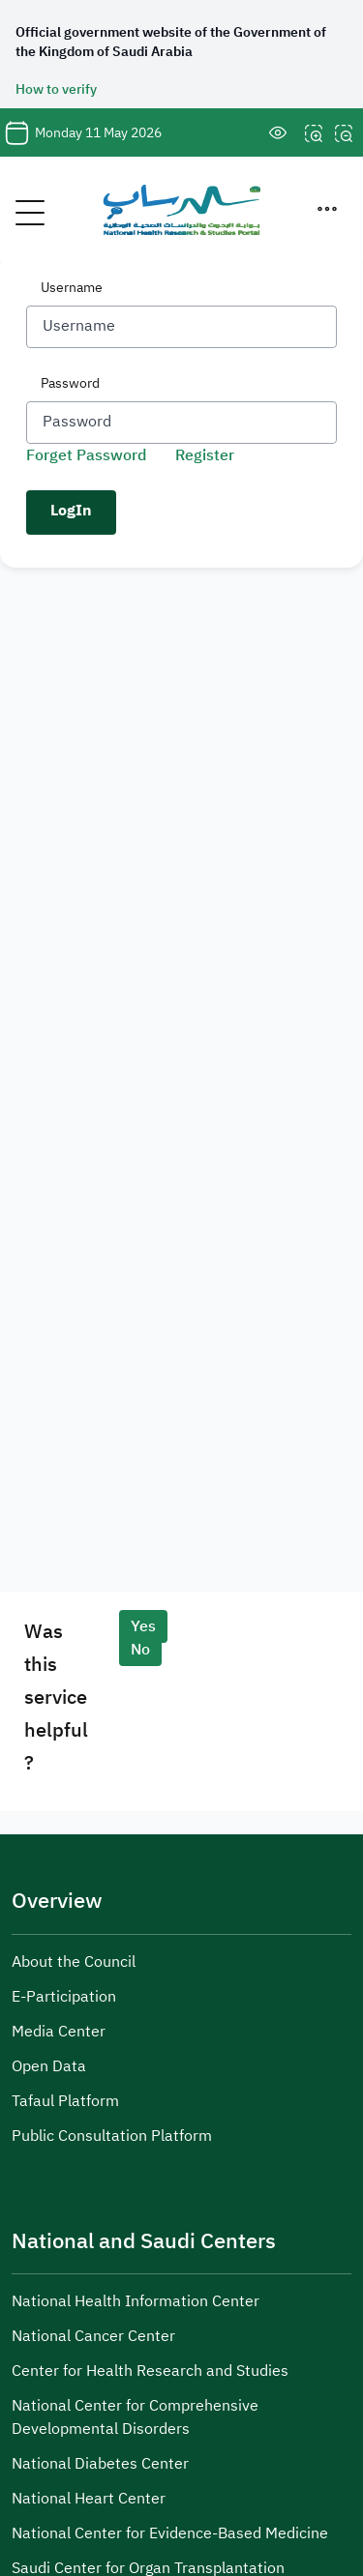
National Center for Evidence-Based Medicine (170, 2533)
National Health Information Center (135, 2301)
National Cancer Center (93, 2336)
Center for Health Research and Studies (150, 2371)
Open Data (49, 2066)
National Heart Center (89, 2498)
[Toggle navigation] (20, 208)
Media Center (59, 2031)
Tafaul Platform (65, 2101)
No (140, 1649)
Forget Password (86, 455)
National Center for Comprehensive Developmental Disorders (135, 2417)
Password (70, 383)
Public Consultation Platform (112, 2136)
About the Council (74, 1962)
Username (72, 288)
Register (204, 455)
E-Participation (64, 1996)
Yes (143, 1626)
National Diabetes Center (100, 2463)
